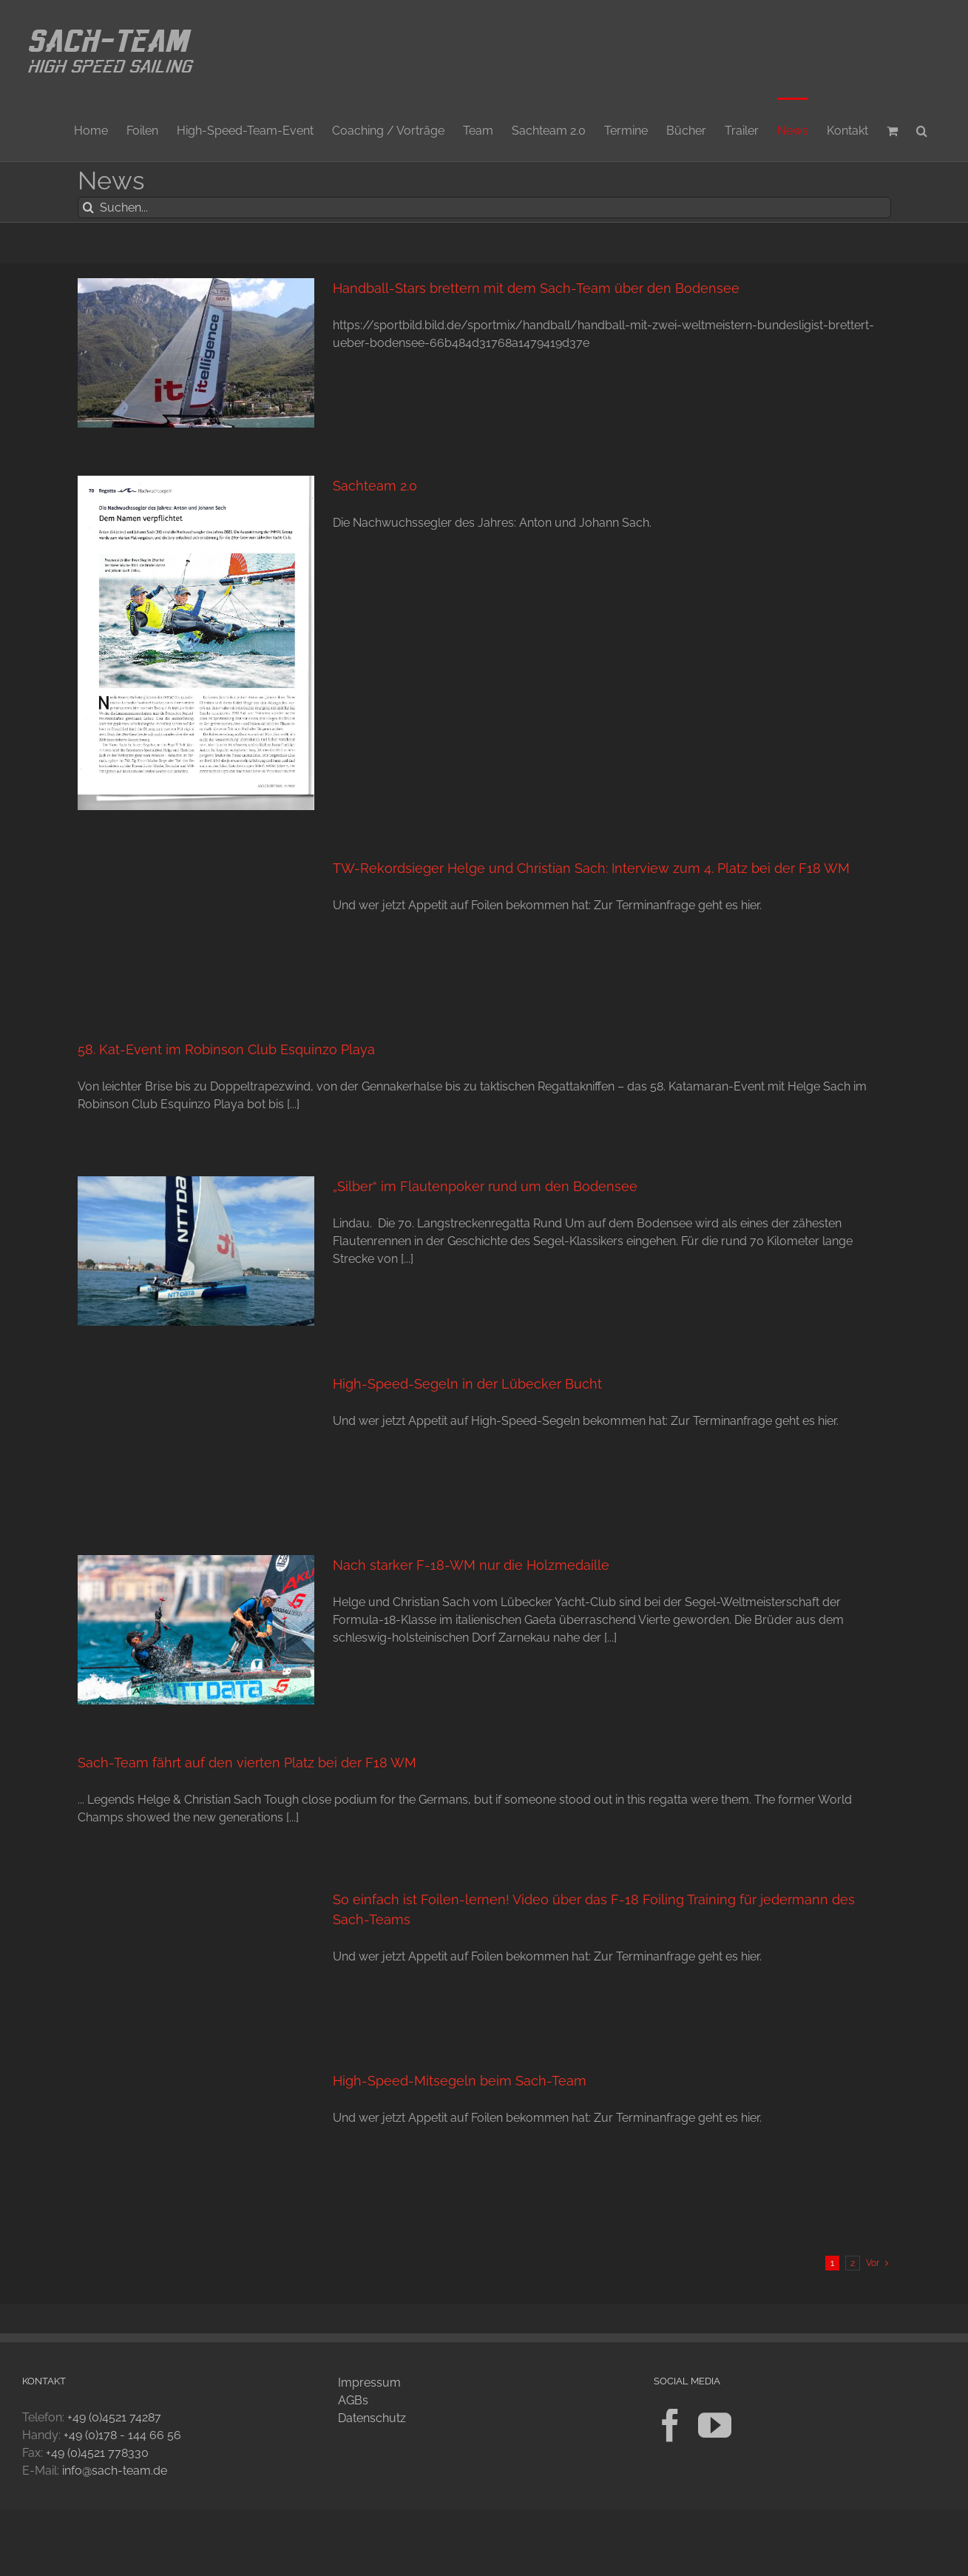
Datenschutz (372, 2418)
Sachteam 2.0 (375, 485)
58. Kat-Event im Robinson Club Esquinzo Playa (226, 1049)
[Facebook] (670, 2425)
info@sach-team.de (114, 2471)
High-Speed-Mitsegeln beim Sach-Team (459, 2080)
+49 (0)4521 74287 (114, 2417)
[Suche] (88, 207)
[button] (921, 129)
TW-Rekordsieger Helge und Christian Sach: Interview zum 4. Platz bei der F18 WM (591, 868)
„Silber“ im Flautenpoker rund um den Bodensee (485, 1186)
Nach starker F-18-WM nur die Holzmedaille (471, 1565)
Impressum (369, 2383)
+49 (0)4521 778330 (97, 2453)
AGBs (353, 2400)
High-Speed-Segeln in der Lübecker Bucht (467, 1384)
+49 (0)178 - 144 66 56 (122, 2435)
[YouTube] (714, 2425)
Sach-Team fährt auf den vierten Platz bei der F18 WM (247, 1762)
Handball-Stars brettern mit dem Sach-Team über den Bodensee (536, 288)
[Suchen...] (484, 207)
